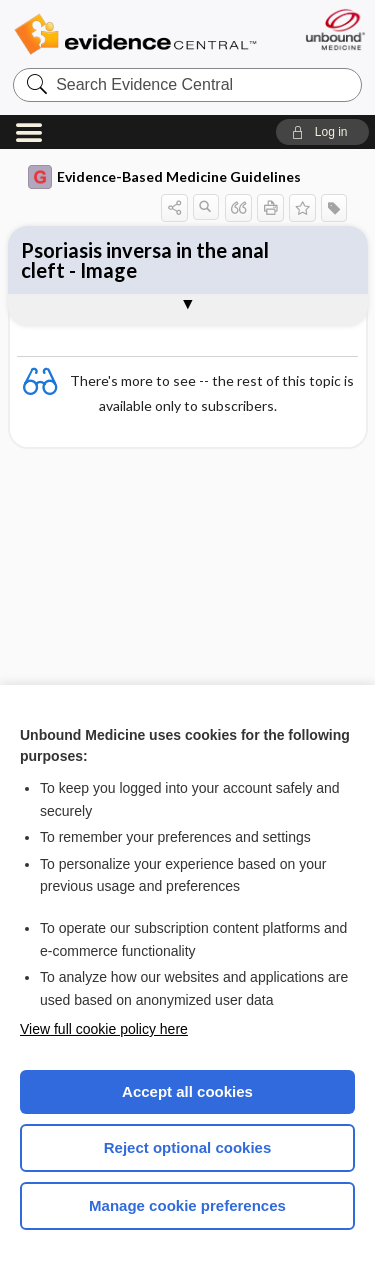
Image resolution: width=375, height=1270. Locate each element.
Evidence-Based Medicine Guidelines (164, 177)
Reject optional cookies (188, 1147)
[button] (322, 132)
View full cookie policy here (104, 1029)
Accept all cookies (187, 1091)
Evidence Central (135, 34)
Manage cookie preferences (187, 1205)
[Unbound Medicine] (334, 29)
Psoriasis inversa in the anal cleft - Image (145, 260)
